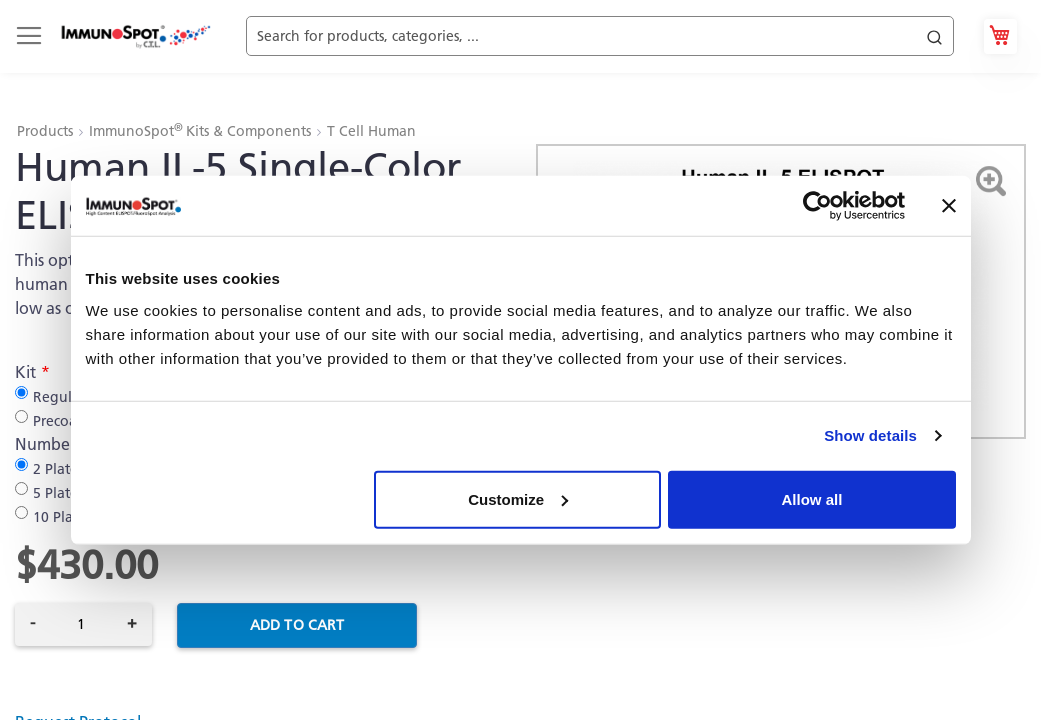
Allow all (812, 498)
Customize (518, 498)
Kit (25, 372)
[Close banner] (949, 206)
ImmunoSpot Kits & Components (202, 131)
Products (47, 131)
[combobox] (600, 36)
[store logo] (135, 36)
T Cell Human (371, 131)
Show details (870, 435)
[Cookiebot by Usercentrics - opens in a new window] (817, 206)
